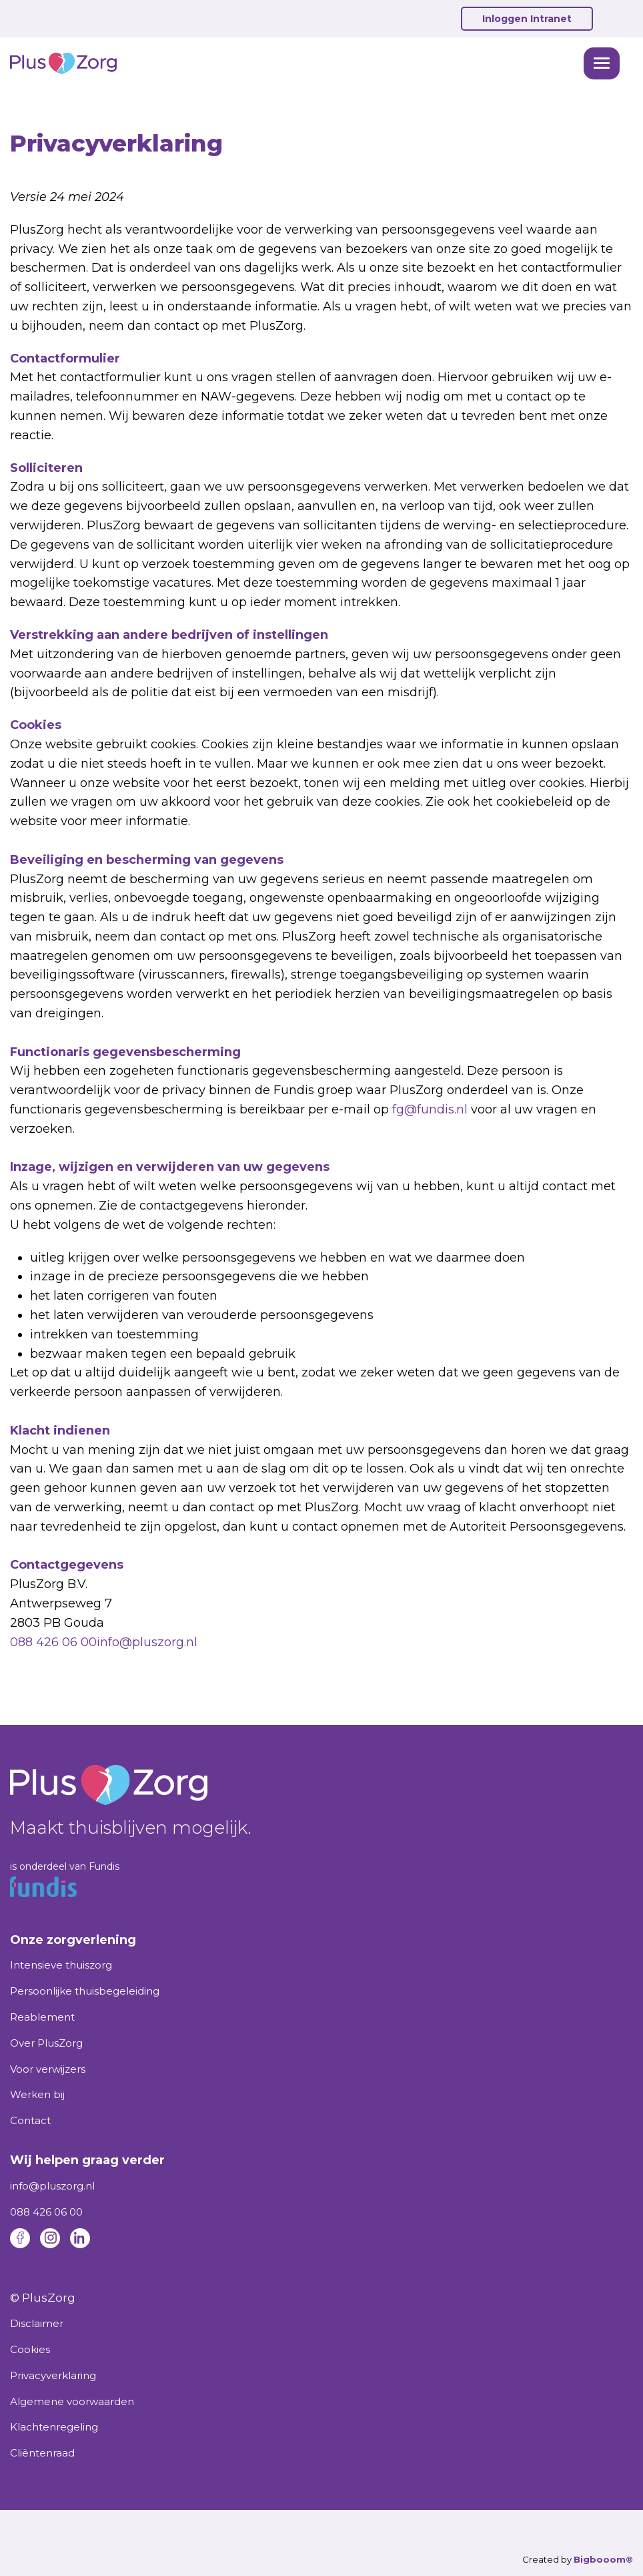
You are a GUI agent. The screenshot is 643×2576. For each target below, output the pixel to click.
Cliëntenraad (42, 2452)
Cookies (30, 2349)
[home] (293, 63)
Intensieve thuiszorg (61, 1965)
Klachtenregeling (54, 2426)
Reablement (42, 2017)
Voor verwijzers (47, 2069)
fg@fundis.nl (430, 1109)
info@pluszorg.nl (147, 1642)
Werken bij (37, 2094)
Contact (30, 2120)
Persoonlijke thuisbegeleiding (84, 1991)
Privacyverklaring (53, 2375)
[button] (602, 63)
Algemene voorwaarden (72, 2401)
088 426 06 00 (53, 1642)
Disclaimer (36, 2323)
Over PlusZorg (46, 2043)
